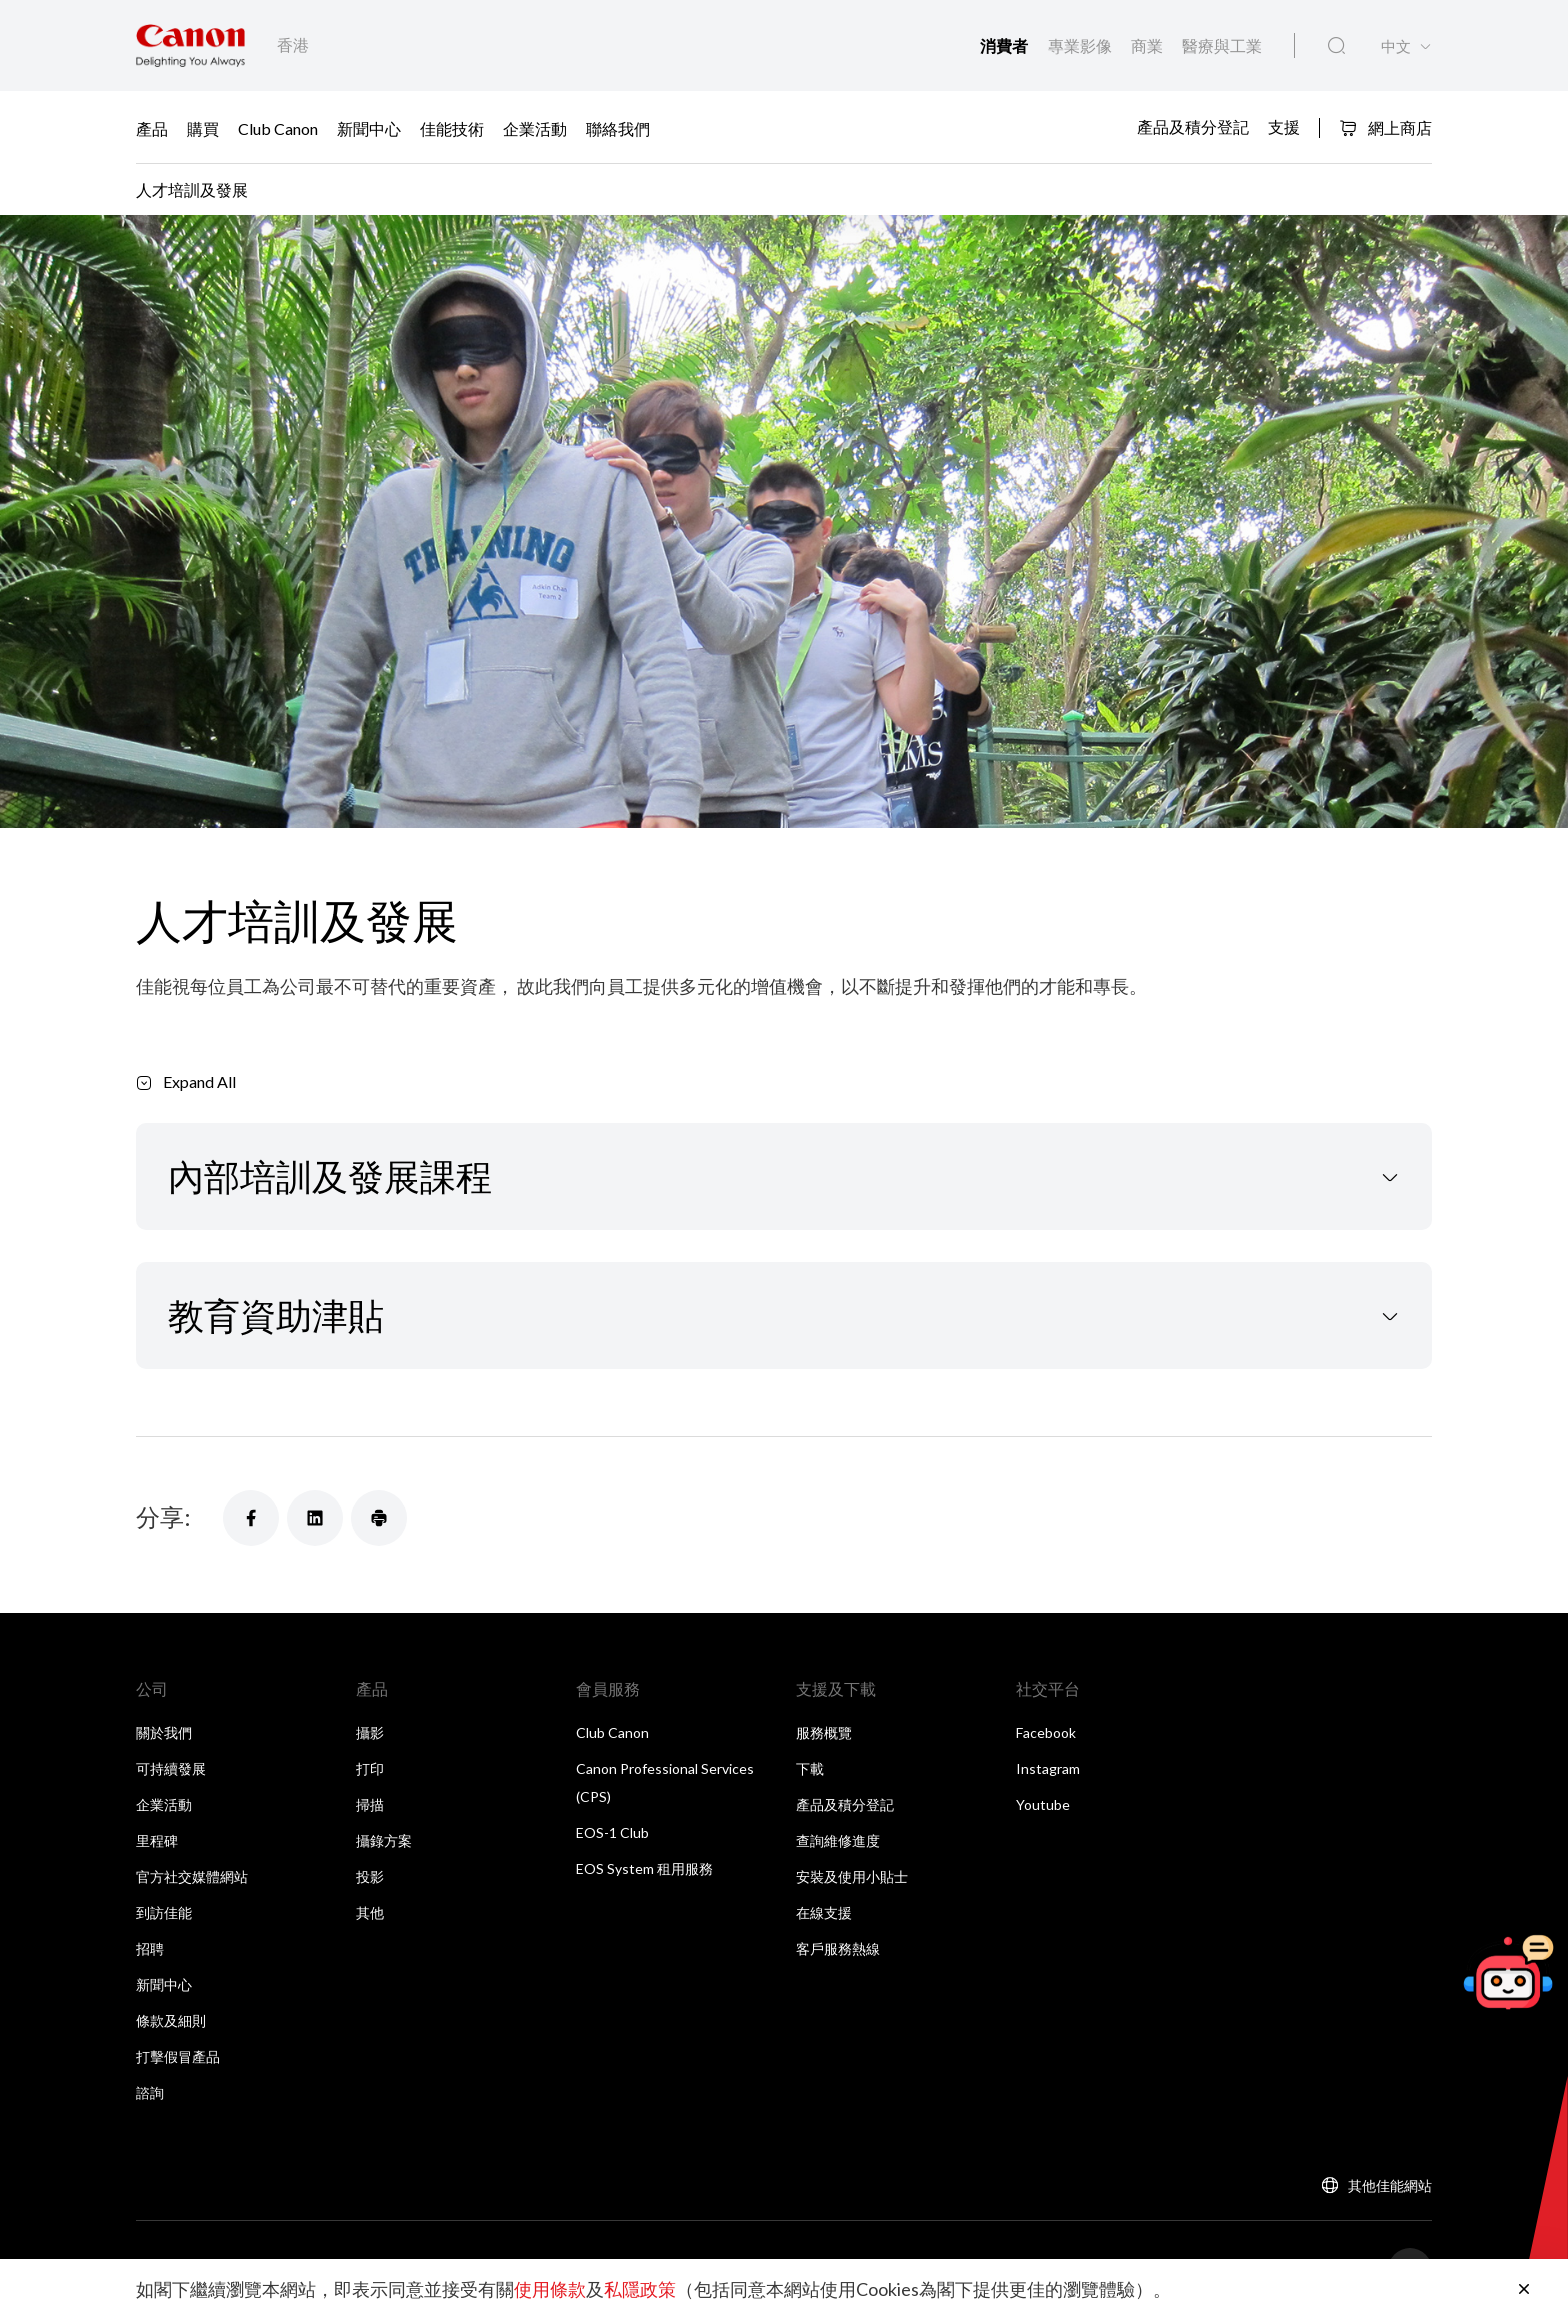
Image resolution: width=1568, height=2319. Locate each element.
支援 (1284, 126)
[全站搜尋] (1336, 46)
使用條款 (550, 2289)
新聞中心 (369, 128)
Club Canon (278, 128)
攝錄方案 (384, 1840)
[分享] (251, 1518)
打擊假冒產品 (178, 2056)
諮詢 (150, 2092)
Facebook (1046, 1732)
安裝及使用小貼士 (852, 1876)
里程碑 (157, 1840)
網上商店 (1385, 127)
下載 (810, 1768)
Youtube (1043, 1804)
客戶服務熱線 (838, 1948)
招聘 (150, 1948)
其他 (370, 1912)
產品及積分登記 (1193, 126)
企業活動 (535, 128)
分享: (163, 1516)
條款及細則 (171, 2020)
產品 (152, 128)
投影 (370, 1876)
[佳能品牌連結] (190, 45)
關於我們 (164, 1732)
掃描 (370, 1804)
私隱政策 (640, 2289)
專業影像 (1081, 45)
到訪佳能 (164, 1912)
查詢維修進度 (838, 1840)
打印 (370, 1768)
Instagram (1048, 1768)
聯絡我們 (618, 128)
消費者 (1006, 46)
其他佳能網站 (1390, 2185)
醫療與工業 (1222, 45)
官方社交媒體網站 (192, 1876)
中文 (1396, 46)
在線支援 (824, 1912)
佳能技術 (452, 128)
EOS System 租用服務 (644, 1868)
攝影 (370, 1732)
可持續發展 (171, 1768)
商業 (1148, 45)
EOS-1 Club (612, 1832)
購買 (203, 128)
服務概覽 (824, 1732)
